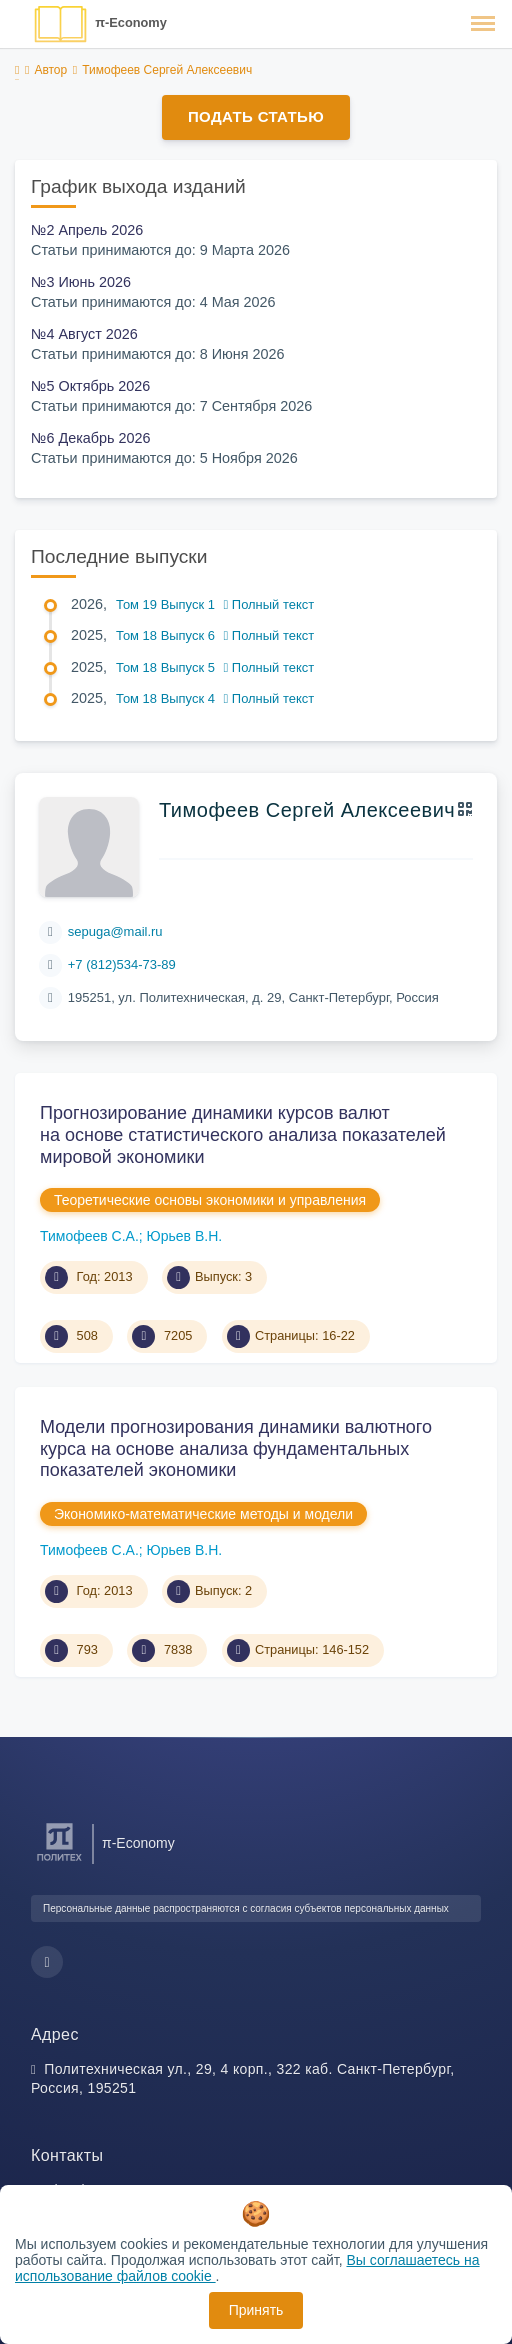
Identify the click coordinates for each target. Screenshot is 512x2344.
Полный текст (269, 604)
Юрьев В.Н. (185, 1236)
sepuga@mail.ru (115, 931)
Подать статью (256, 116)
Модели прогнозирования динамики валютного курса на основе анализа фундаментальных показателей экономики (236, 1448)
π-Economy (131, 22)
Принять (256, 2310)
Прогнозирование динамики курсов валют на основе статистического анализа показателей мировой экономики (243, 1134)
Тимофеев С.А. (89, 1236)
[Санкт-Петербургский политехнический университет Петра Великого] (59, 1861)
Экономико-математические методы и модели (203, 1514)
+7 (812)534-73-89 (122, 964)
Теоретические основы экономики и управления (210, 1200)
